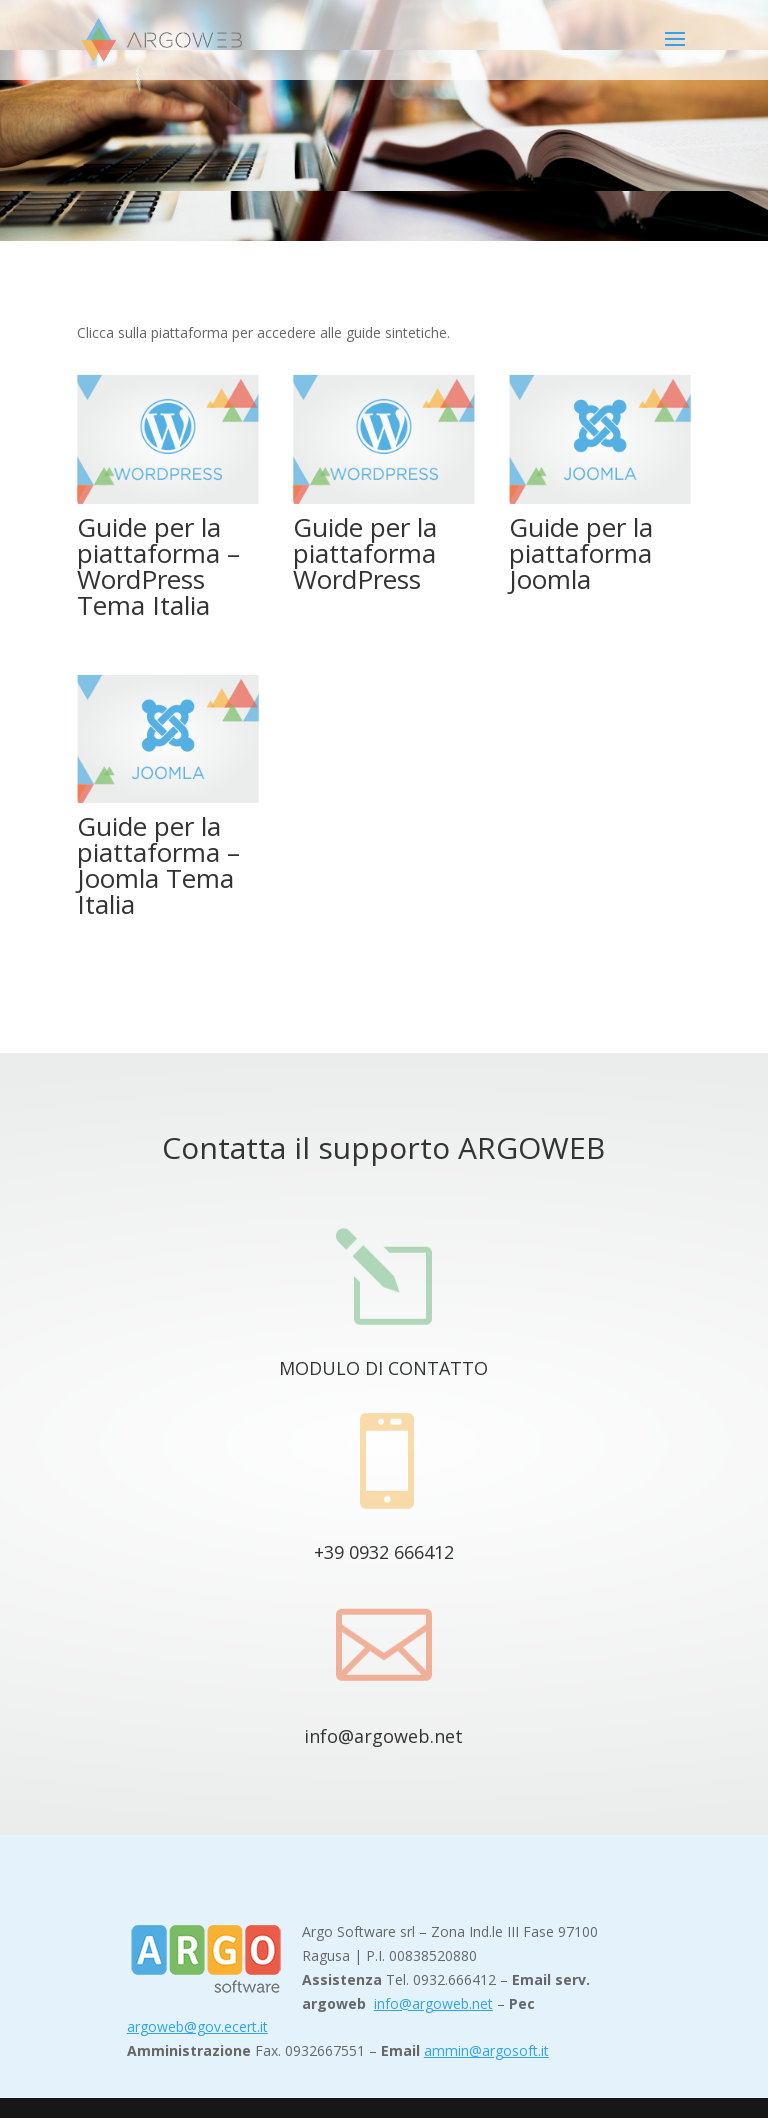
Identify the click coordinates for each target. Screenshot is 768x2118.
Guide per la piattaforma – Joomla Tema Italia (158, 865)
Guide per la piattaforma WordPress (365, 553)
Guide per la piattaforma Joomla (581, 553)
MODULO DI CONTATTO (383, 1368)
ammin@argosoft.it (486, 2050)
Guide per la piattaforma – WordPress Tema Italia (158, 566)
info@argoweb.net (383, 1736)
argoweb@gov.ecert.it (197, 2026)
